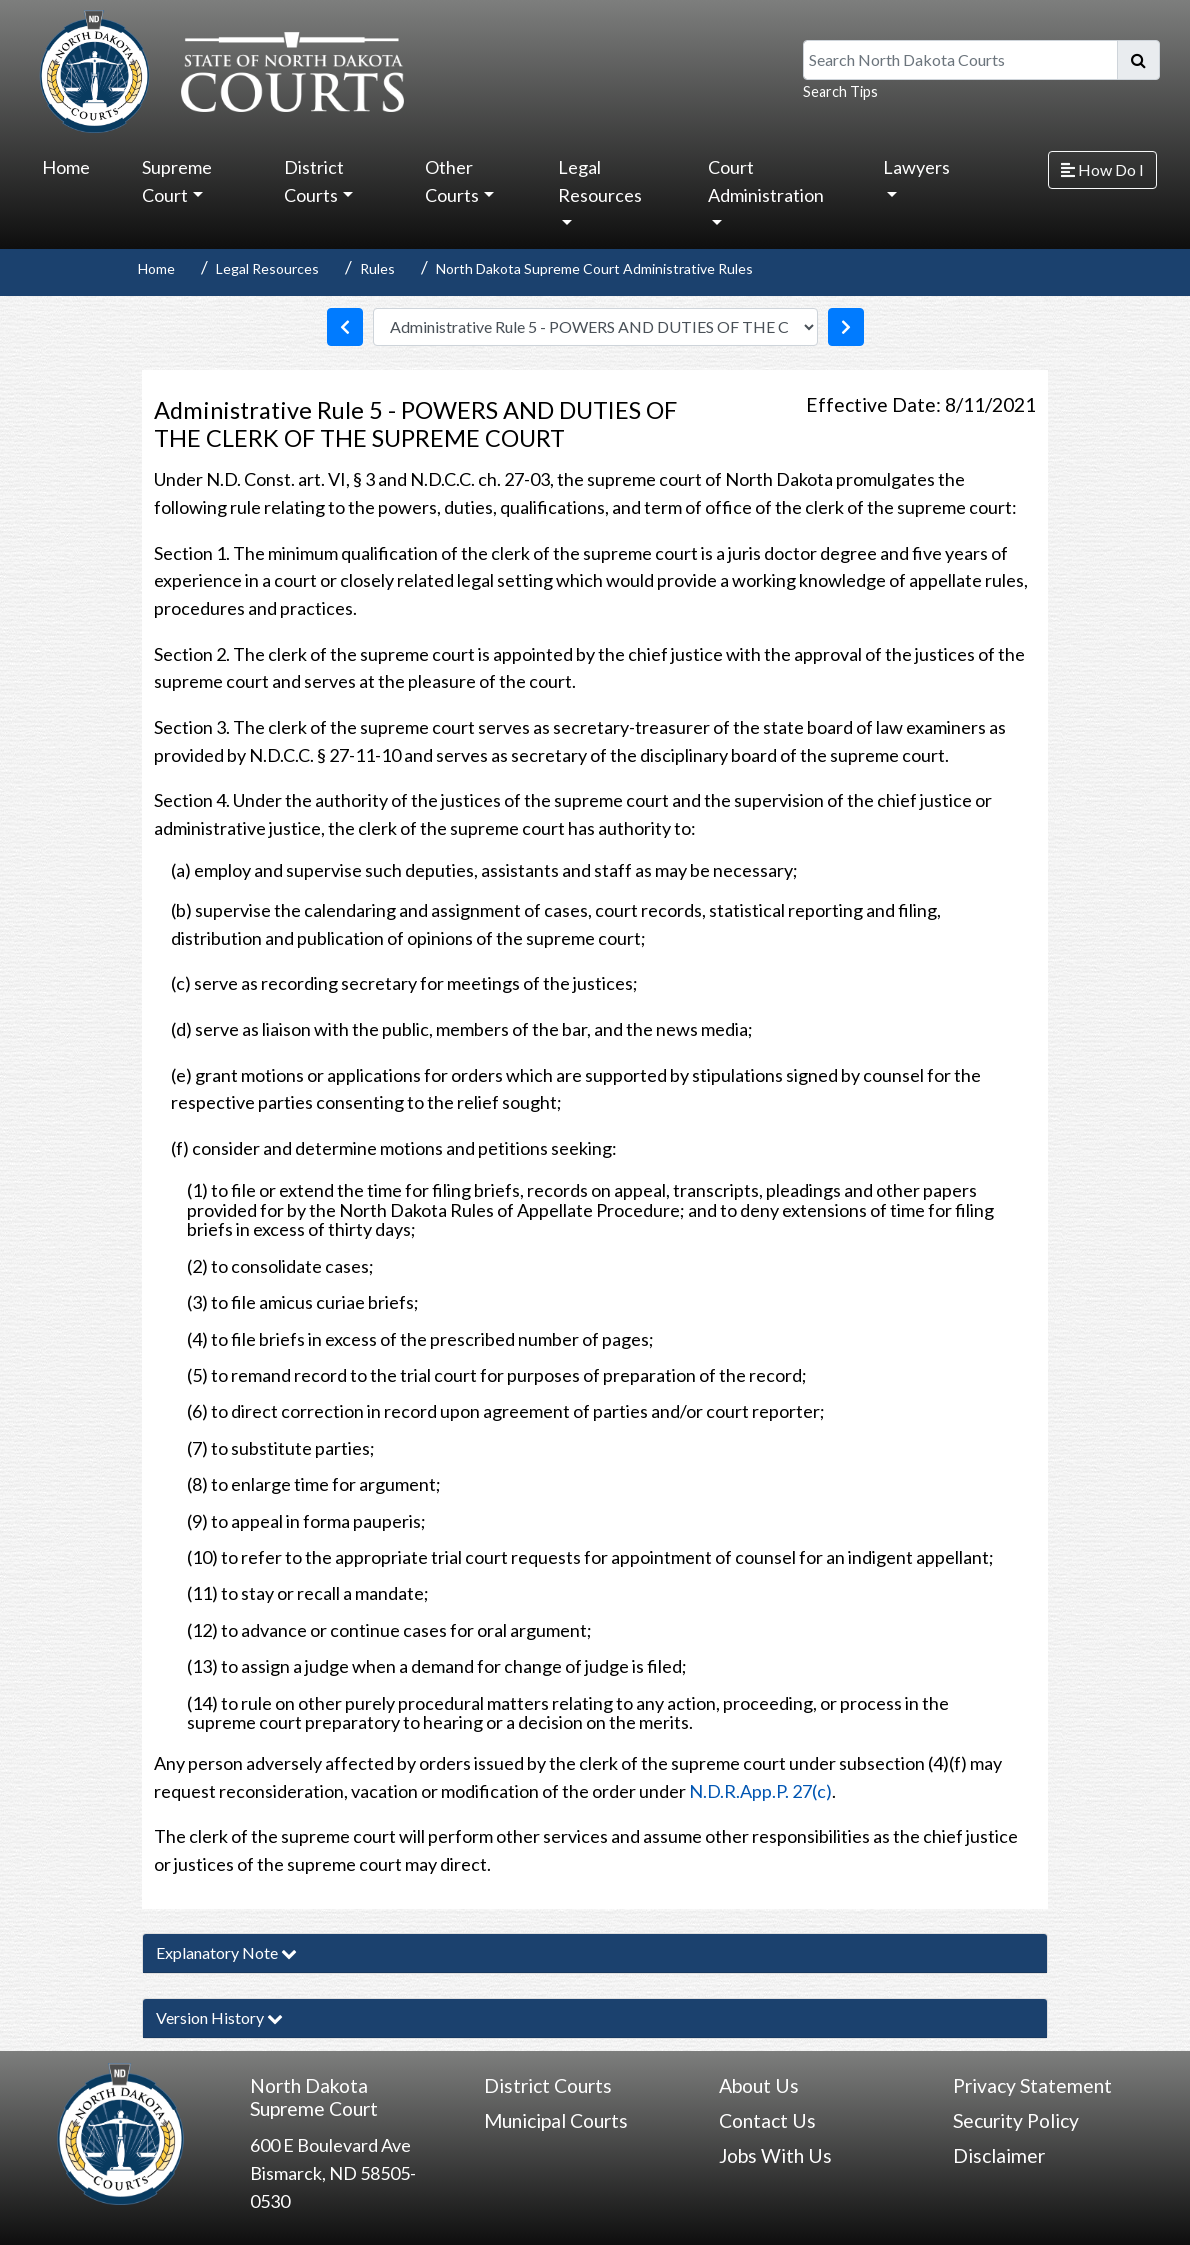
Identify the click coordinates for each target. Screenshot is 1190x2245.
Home (66, 167)
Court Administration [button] (766, 181)
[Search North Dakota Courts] (960, 60)
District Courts (548, 2085)
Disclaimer (999, 2155)
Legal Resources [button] (600, 181)
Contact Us (767, 2120)
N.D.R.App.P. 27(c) (760, 1791)
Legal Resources (267, 268)
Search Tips (840, 91)
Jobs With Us (775, 2155)
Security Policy (1016, 2120)
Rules (377, 268)
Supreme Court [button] (177, 181)
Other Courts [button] (452, 181)
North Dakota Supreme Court (314, 2097)
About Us (759, 2085)
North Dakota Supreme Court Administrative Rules (594, 268)
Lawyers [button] (916, 167)
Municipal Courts (556, 2120)
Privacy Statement (1032, 2085)
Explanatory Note (226, 1952)
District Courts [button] (314, 181)
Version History (219, 2017)
